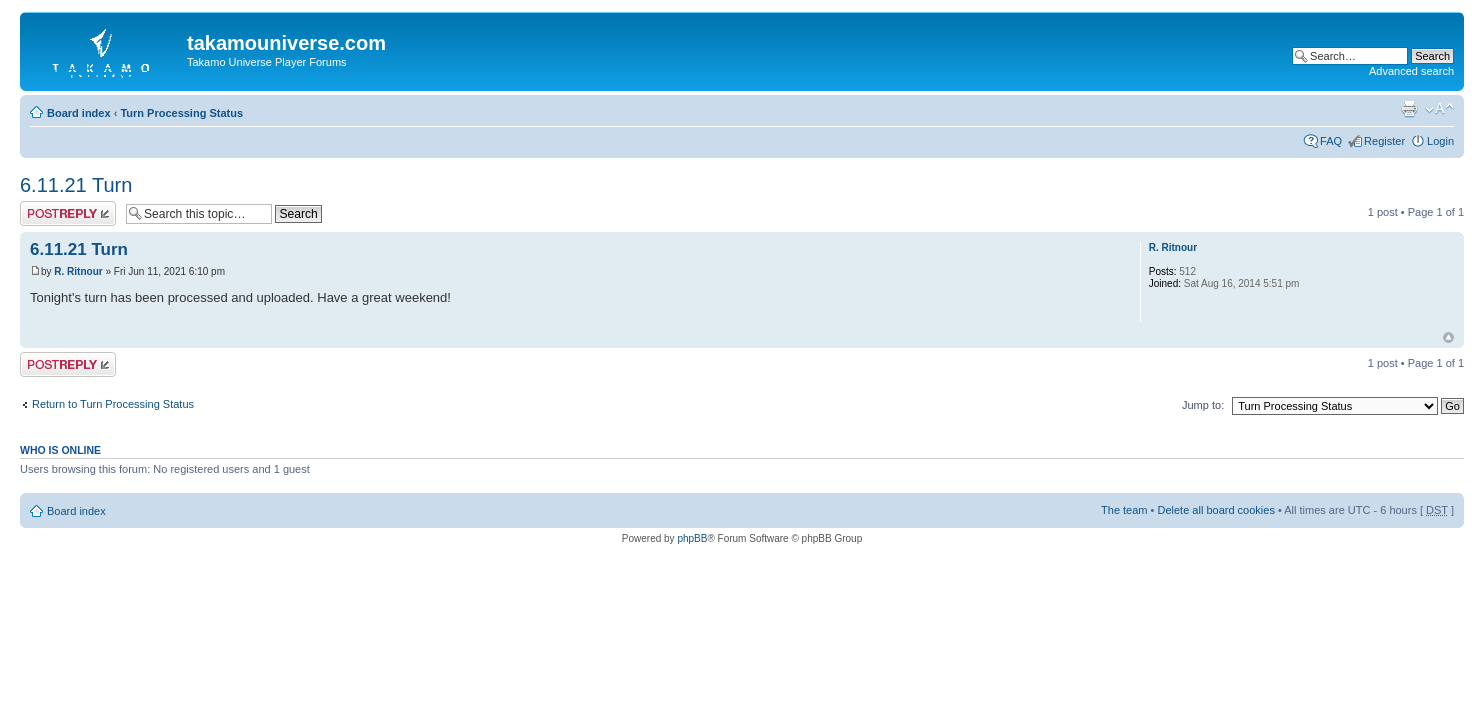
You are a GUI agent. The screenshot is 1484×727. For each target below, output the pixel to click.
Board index (79, 113)
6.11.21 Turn (76, 185)
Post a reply (68, 213)
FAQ (1331, 141)
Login (1440, 141)
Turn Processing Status (181, 113)
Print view (1409, 109)
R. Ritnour (78, 271)
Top (1448, 337)
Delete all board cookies (1215, 510)
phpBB (692, 538)
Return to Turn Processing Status (113, 404)
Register (1384, 141)
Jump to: (1203, 405)
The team (1124, 510)
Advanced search (1411, 71)
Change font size (1439, 109)
